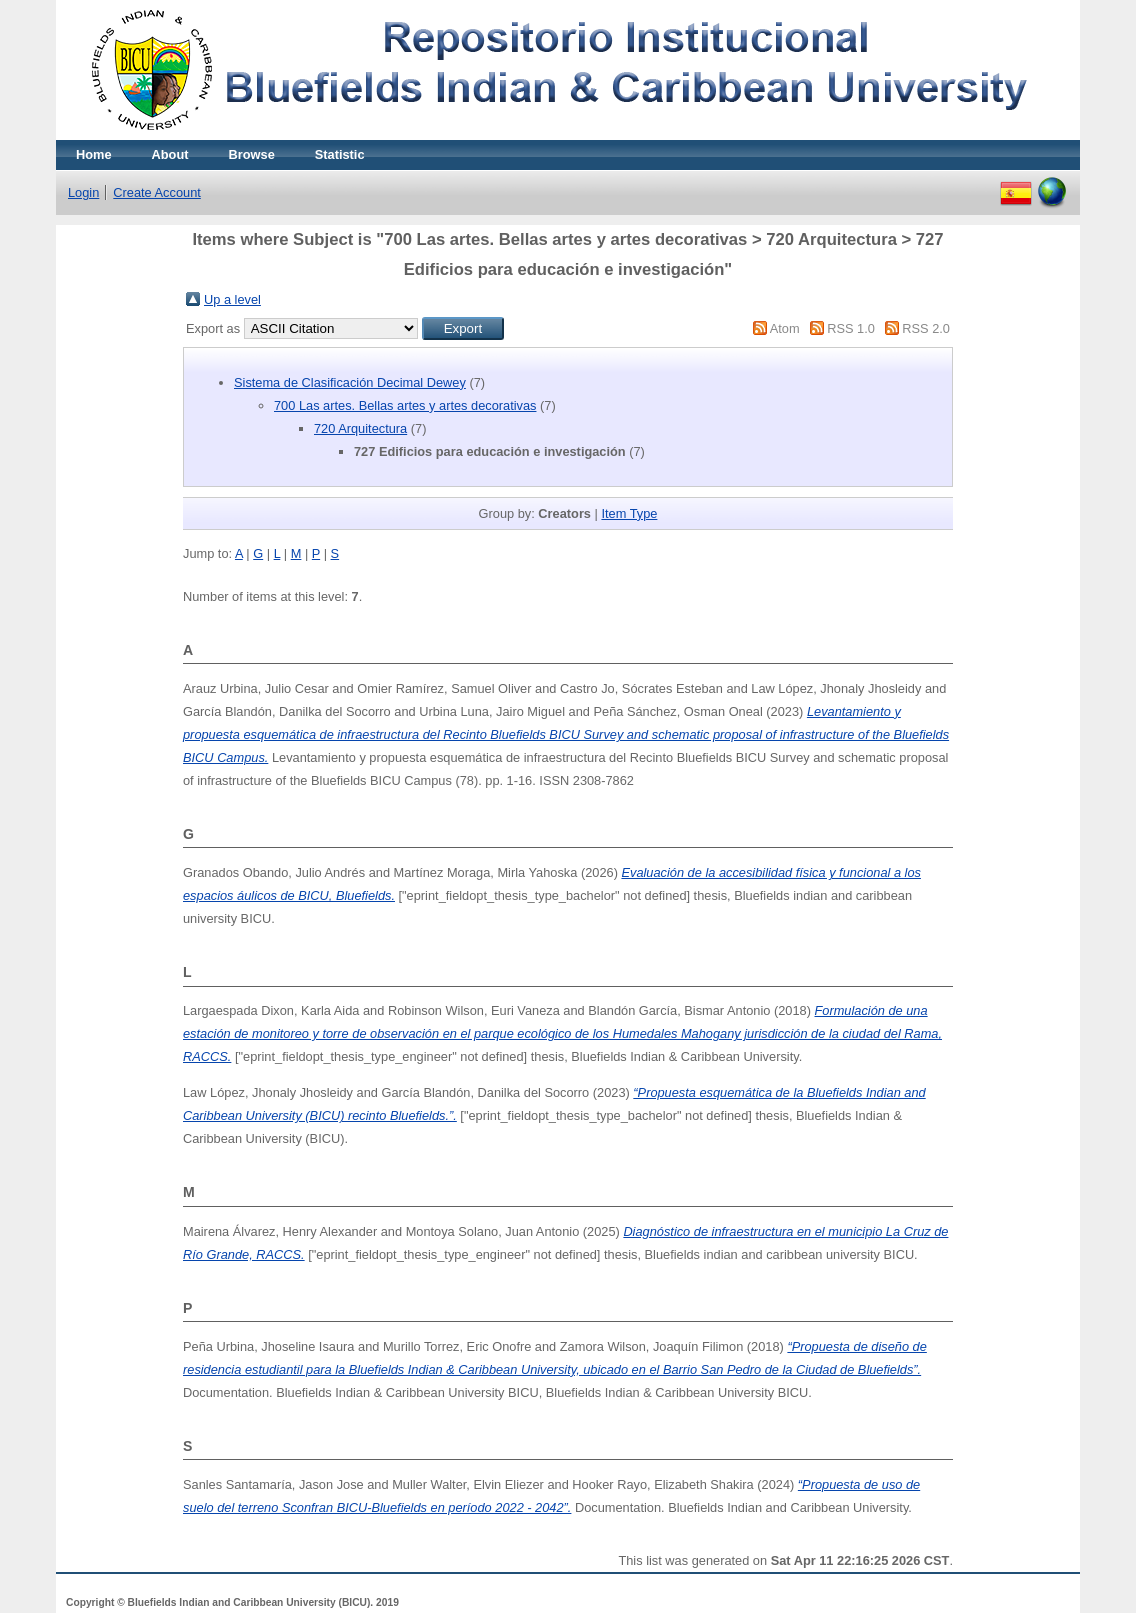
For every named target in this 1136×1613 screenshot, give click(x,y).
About (170, 154)
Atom (785, 328)
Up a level (232, 299)
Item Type (629, 513)
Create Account (157, 192)
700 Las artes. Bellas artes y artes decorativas (405, 405)
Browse (252, 154)
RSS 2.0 (926, 328)
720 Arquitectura (360, 428)
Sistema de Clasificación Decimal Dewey (350, 382)
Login (83, 192)
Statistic (340, 154)
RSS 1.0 (851, 328)
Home (94, 154)
